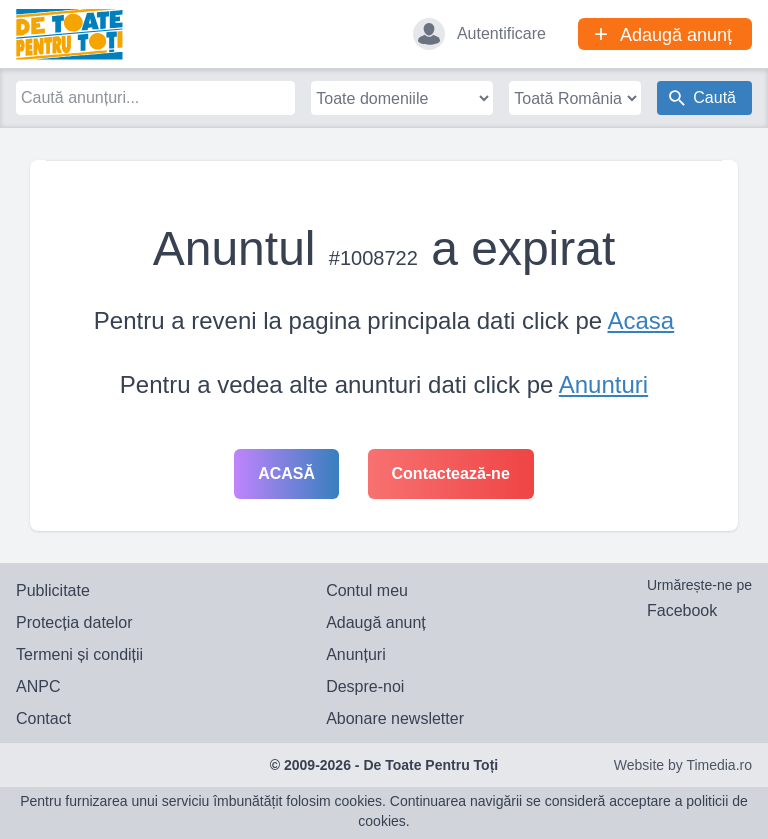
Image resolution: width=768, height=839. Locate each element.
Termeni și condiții (79, 654)
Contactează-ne (451, 473)
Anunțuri (356, 654)
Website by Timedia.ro (683, 765)
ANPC (38, 686)
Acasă (286, 473)
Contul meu (367, 590)
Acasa (640, 320)
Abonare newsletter (395, 718)
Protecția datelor (74, 622)
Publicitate (53, 590)
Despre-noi (365, 686)
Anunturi (603, 384)
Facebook (682, 610)
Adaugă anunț (376, 622)
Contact (43, 718)
